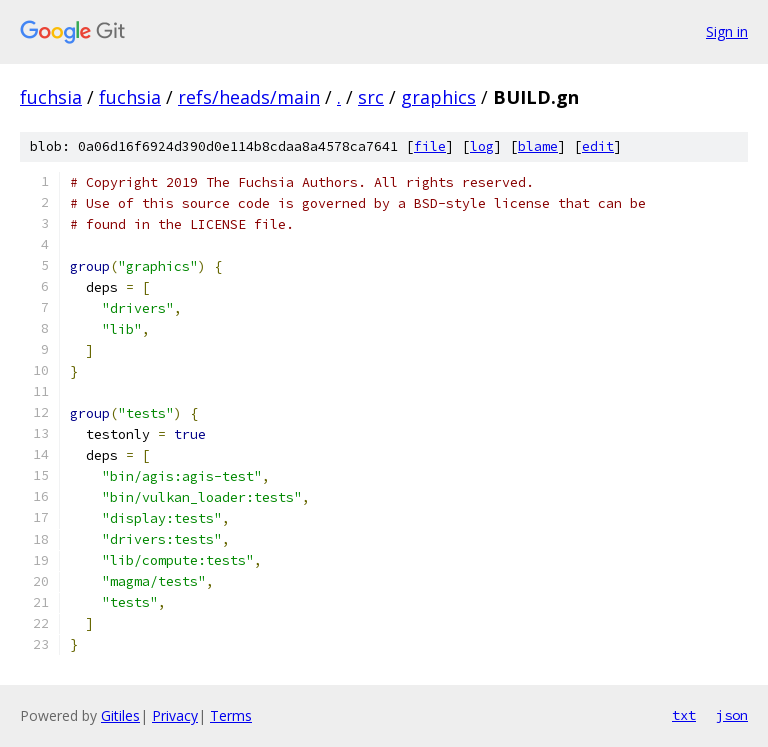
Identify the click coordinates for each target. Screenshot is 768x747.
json (732, 715)
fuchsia (51, 97)
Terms (231, 715)
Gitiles (120, 715)
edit (598, 146)
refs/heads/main (249, 97)
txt (684, 715)
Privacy (175, 715)
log (482, 146)
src (371, 97)
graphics (438, 97)
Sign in (727, 31)
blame (538, 146)
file (430, 146)
